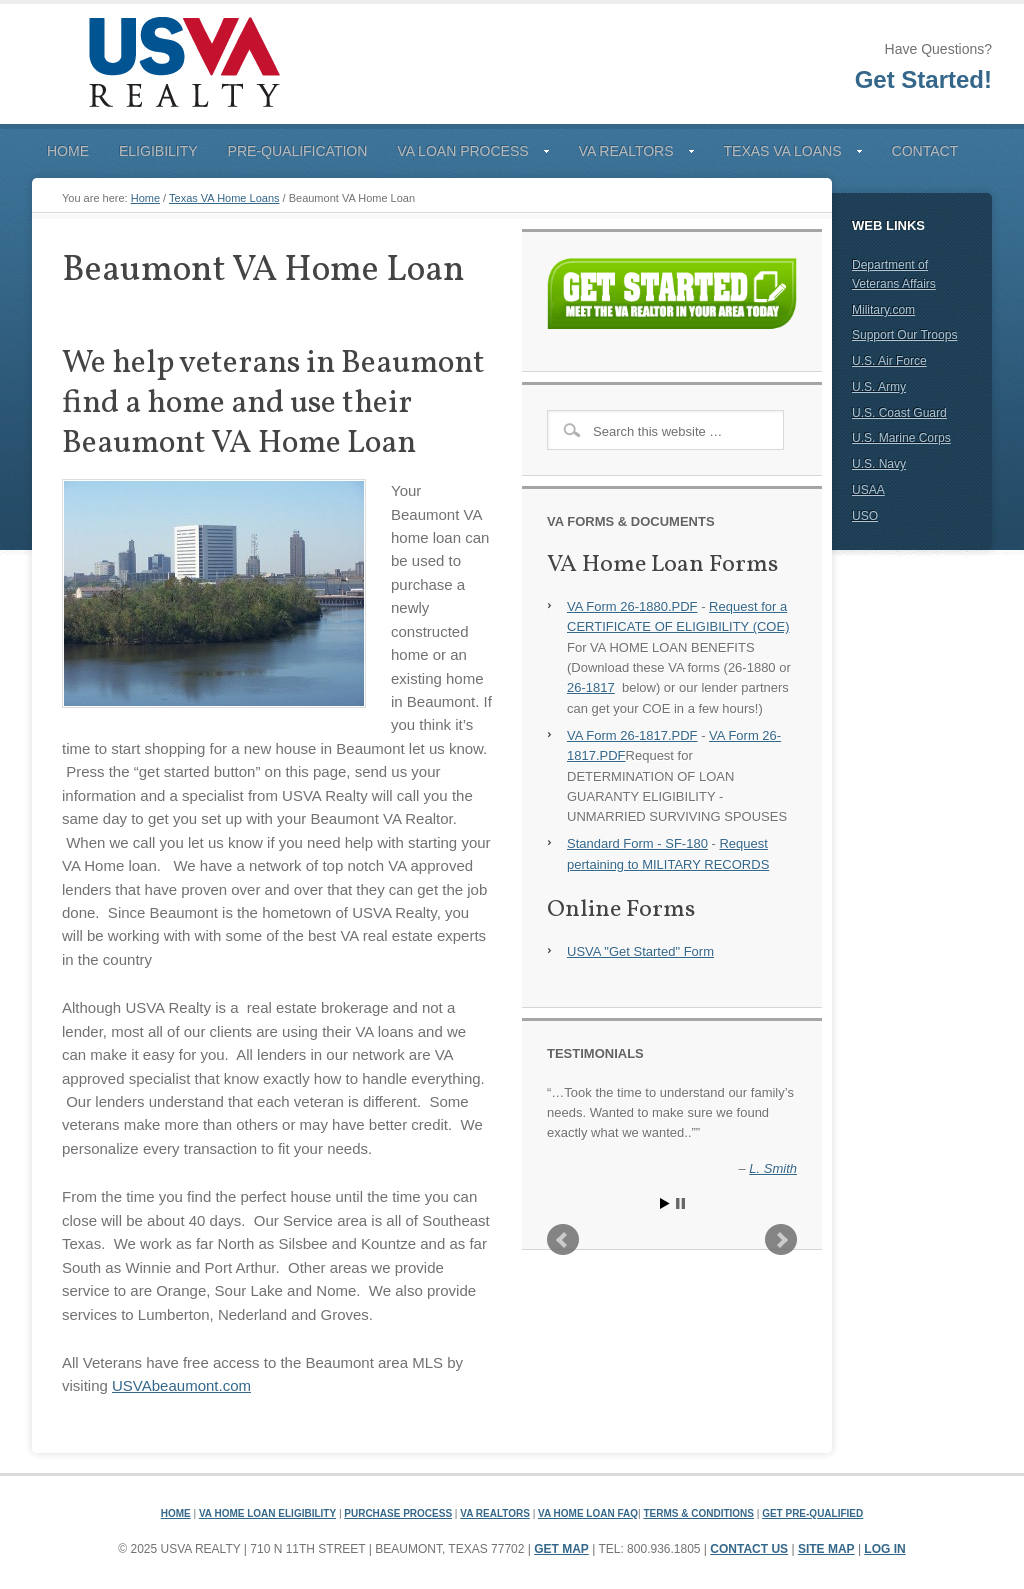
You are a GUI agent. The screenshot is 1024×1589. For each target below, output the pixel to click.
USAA (868, 490)
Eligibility (158, 151)
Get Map (561, 1549)
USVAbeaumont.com (181, 1385)
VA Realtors (629, 155)
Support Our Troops (904, 335)
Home (68, 151)
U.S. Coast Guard (899, 413)
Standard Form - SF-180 (637, 843)
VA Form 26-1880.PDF (632, 606)
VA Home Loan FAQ (588, 1513)
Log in (884, 1549)
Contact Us (749, 1549)
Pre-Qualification (298, 151)
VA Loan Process (465, 155)
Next (781, 1240)
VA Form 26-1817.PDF (632, 735)
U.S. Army (879, 387)
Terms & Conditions (698, 1513)
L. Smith (773, 1168)
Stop (680, 1203)
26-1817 (591, 687)
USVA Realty (182, 64)
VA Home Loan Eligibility (267, 1513)
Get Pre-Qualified (812, 1513)
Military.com (883, 310)
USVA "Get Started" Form (640, 951)
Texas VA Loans (785, 155)
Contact (925, 151)
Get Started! (923, 79)
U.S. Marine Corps (901, 438)
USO (865, 516)
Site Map (826, 1549)
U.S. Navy (879, 464)
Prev (563, 1240)
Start (665, 1203)
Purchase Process (398, 1513)
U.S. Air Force (889, 361)
